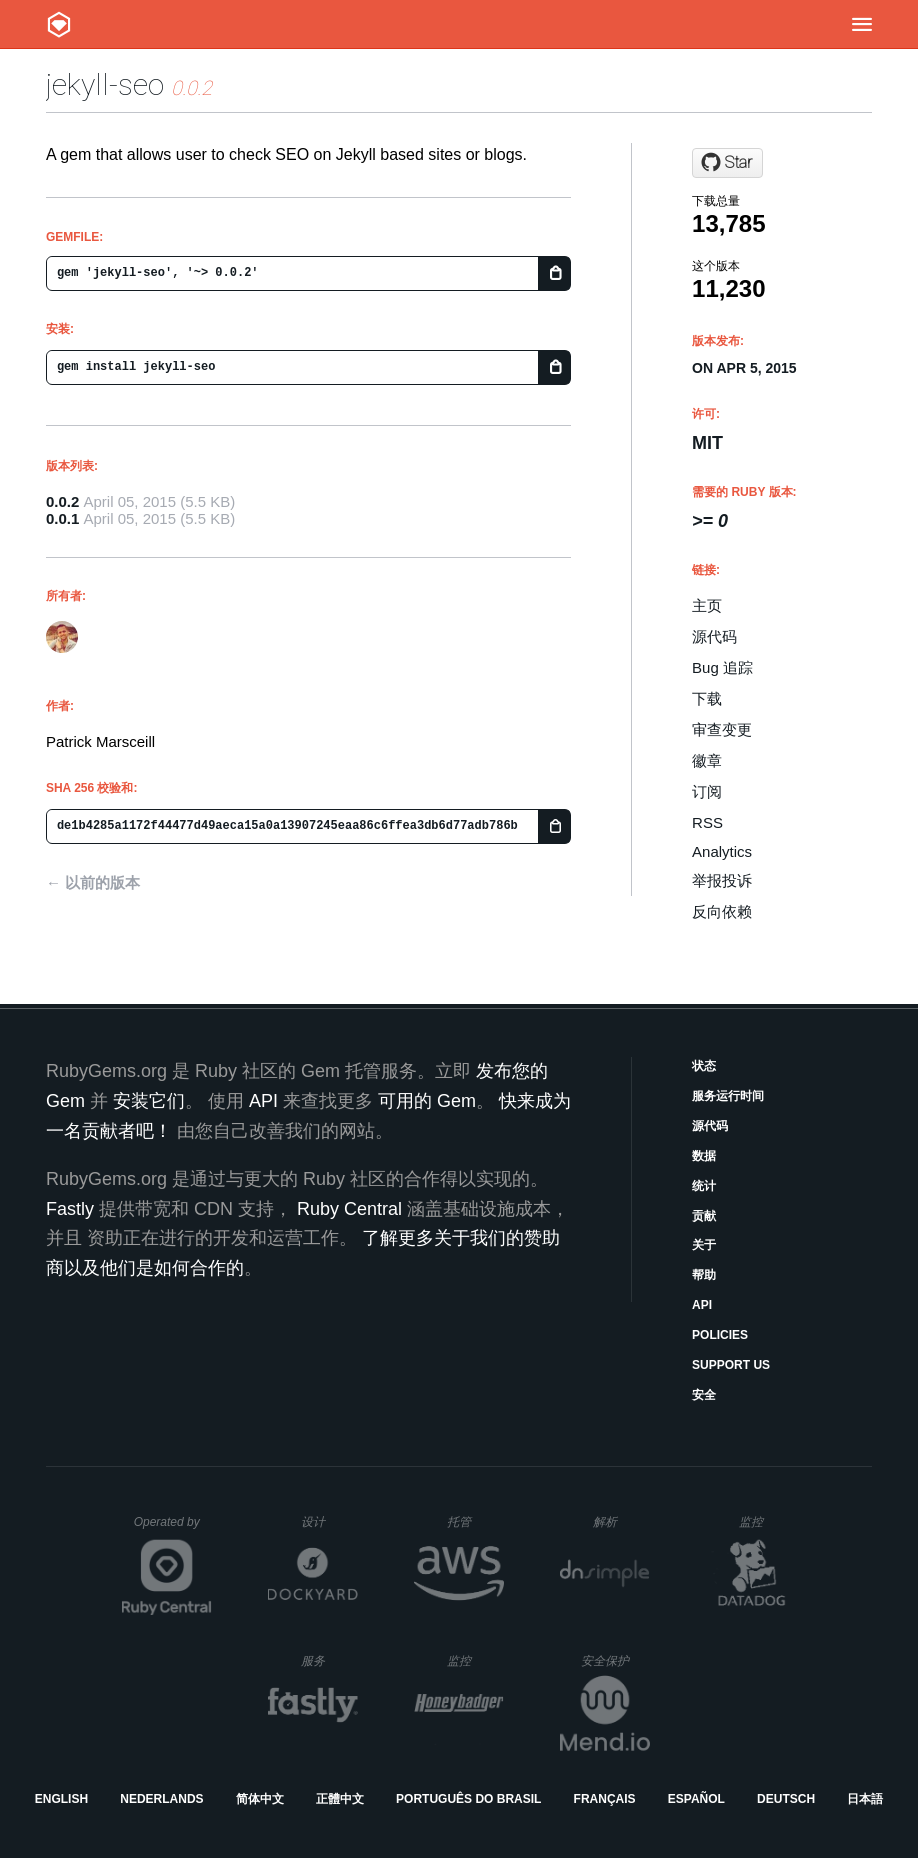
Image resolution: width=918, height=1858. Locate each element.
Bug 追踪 (722, 667)
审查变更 (722, 729)
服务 (329, 1660)
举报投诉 (722, 880)
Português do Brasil (468, 1799)
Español (696, 1799)
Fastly (70, 1209)
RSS (707, 822)
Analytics (722, 851)
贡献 (704, 1216)
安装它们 (149, 1101)
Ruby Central (349, 1209)
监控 (767, 1521)
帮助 (704, 1275)
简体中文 (260, 1799)
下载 (707, 698)
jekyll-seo (105, 84)
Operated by (173, 1529)
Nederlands (161, 1799)
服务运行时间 (728, 1096)
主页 (707, 605)
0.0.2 (62, 501)
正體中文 (340, 1799)
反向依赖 (722, 911)
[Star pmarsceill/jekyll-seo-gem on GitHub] (727, 163)
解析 (621, 1521)
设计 (329, 1521)
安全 (704, 1395)
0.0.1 (62, 518)
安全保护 (615, 1660)
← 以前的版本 (93, 882)
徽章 (707, 760)
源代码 (714, 636)
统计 (704, 1186)
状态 (704, 1066)
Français (605, 1799)
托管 (472, 1521)
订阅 (707, 791)
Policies (720, 1335)
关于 (704, 1245)
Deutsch (786, 1799)
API (702, 1305)
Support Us (731, 1365)
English (61, 1799)
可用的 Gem (427, 1101)
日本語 (865, 1799)
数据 (704, 1156)
